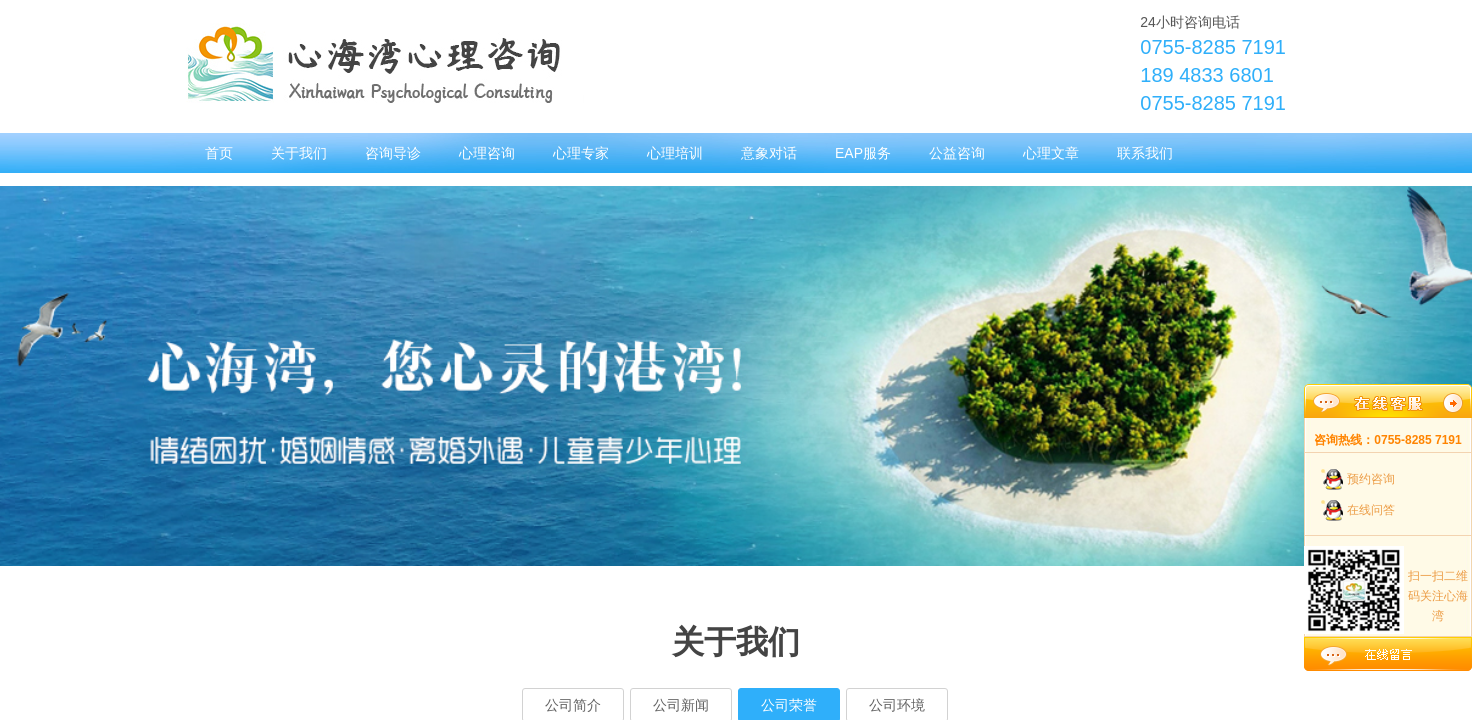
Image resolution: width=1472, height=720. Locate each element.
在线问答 (1371, 510)
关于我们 (299, 153)
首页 (219, 153)
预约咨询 (1371, 479)
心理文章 (1051, 153)
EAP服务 (863, 153)
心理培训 (675, 153)
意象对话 (769, 153)
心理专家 (581, 153)
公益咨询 (957, 153)
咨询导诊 (393, 153)
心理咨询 (487, 153)
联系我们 (1145, 153)
